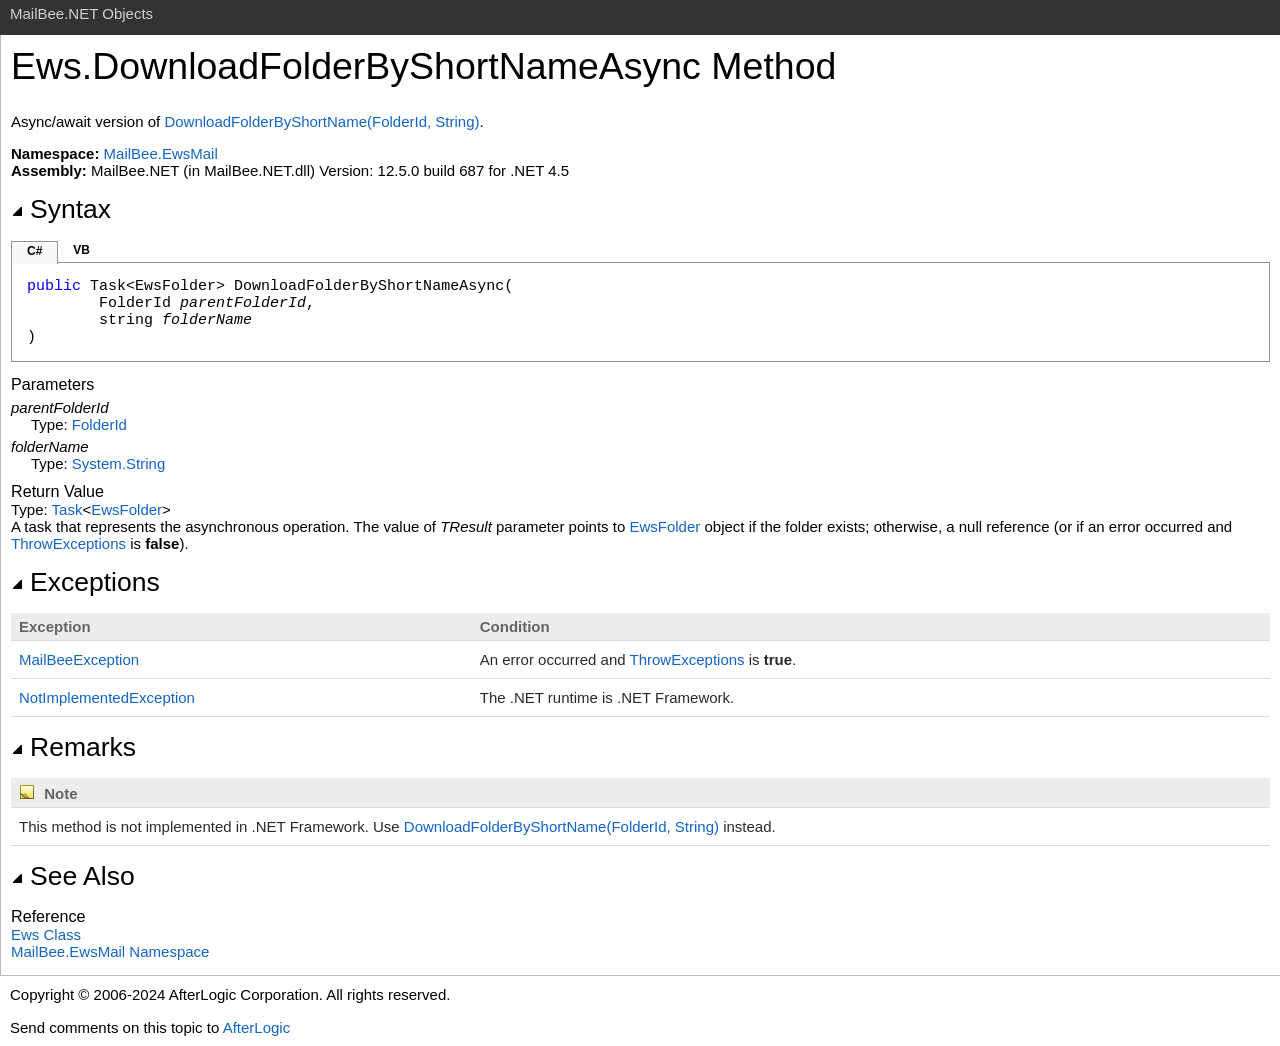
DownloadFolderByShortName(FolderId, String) (321, 121)
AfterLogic (257, 1027)
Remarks (73, 747)
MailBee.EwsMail (161, 153)
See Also (73, 876)
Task (67, 509)
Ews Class (46, 934)
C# (34, 251)
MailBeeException (79, 659)
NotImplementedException (107, 697)
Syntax (61, 209)
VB (81, 250)
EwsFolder (126, 509)
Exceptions (85, 582)
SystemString (118, 463)
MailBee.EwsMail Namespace (110, 951)
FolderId (99, 424)
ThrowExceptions (68, 543)
